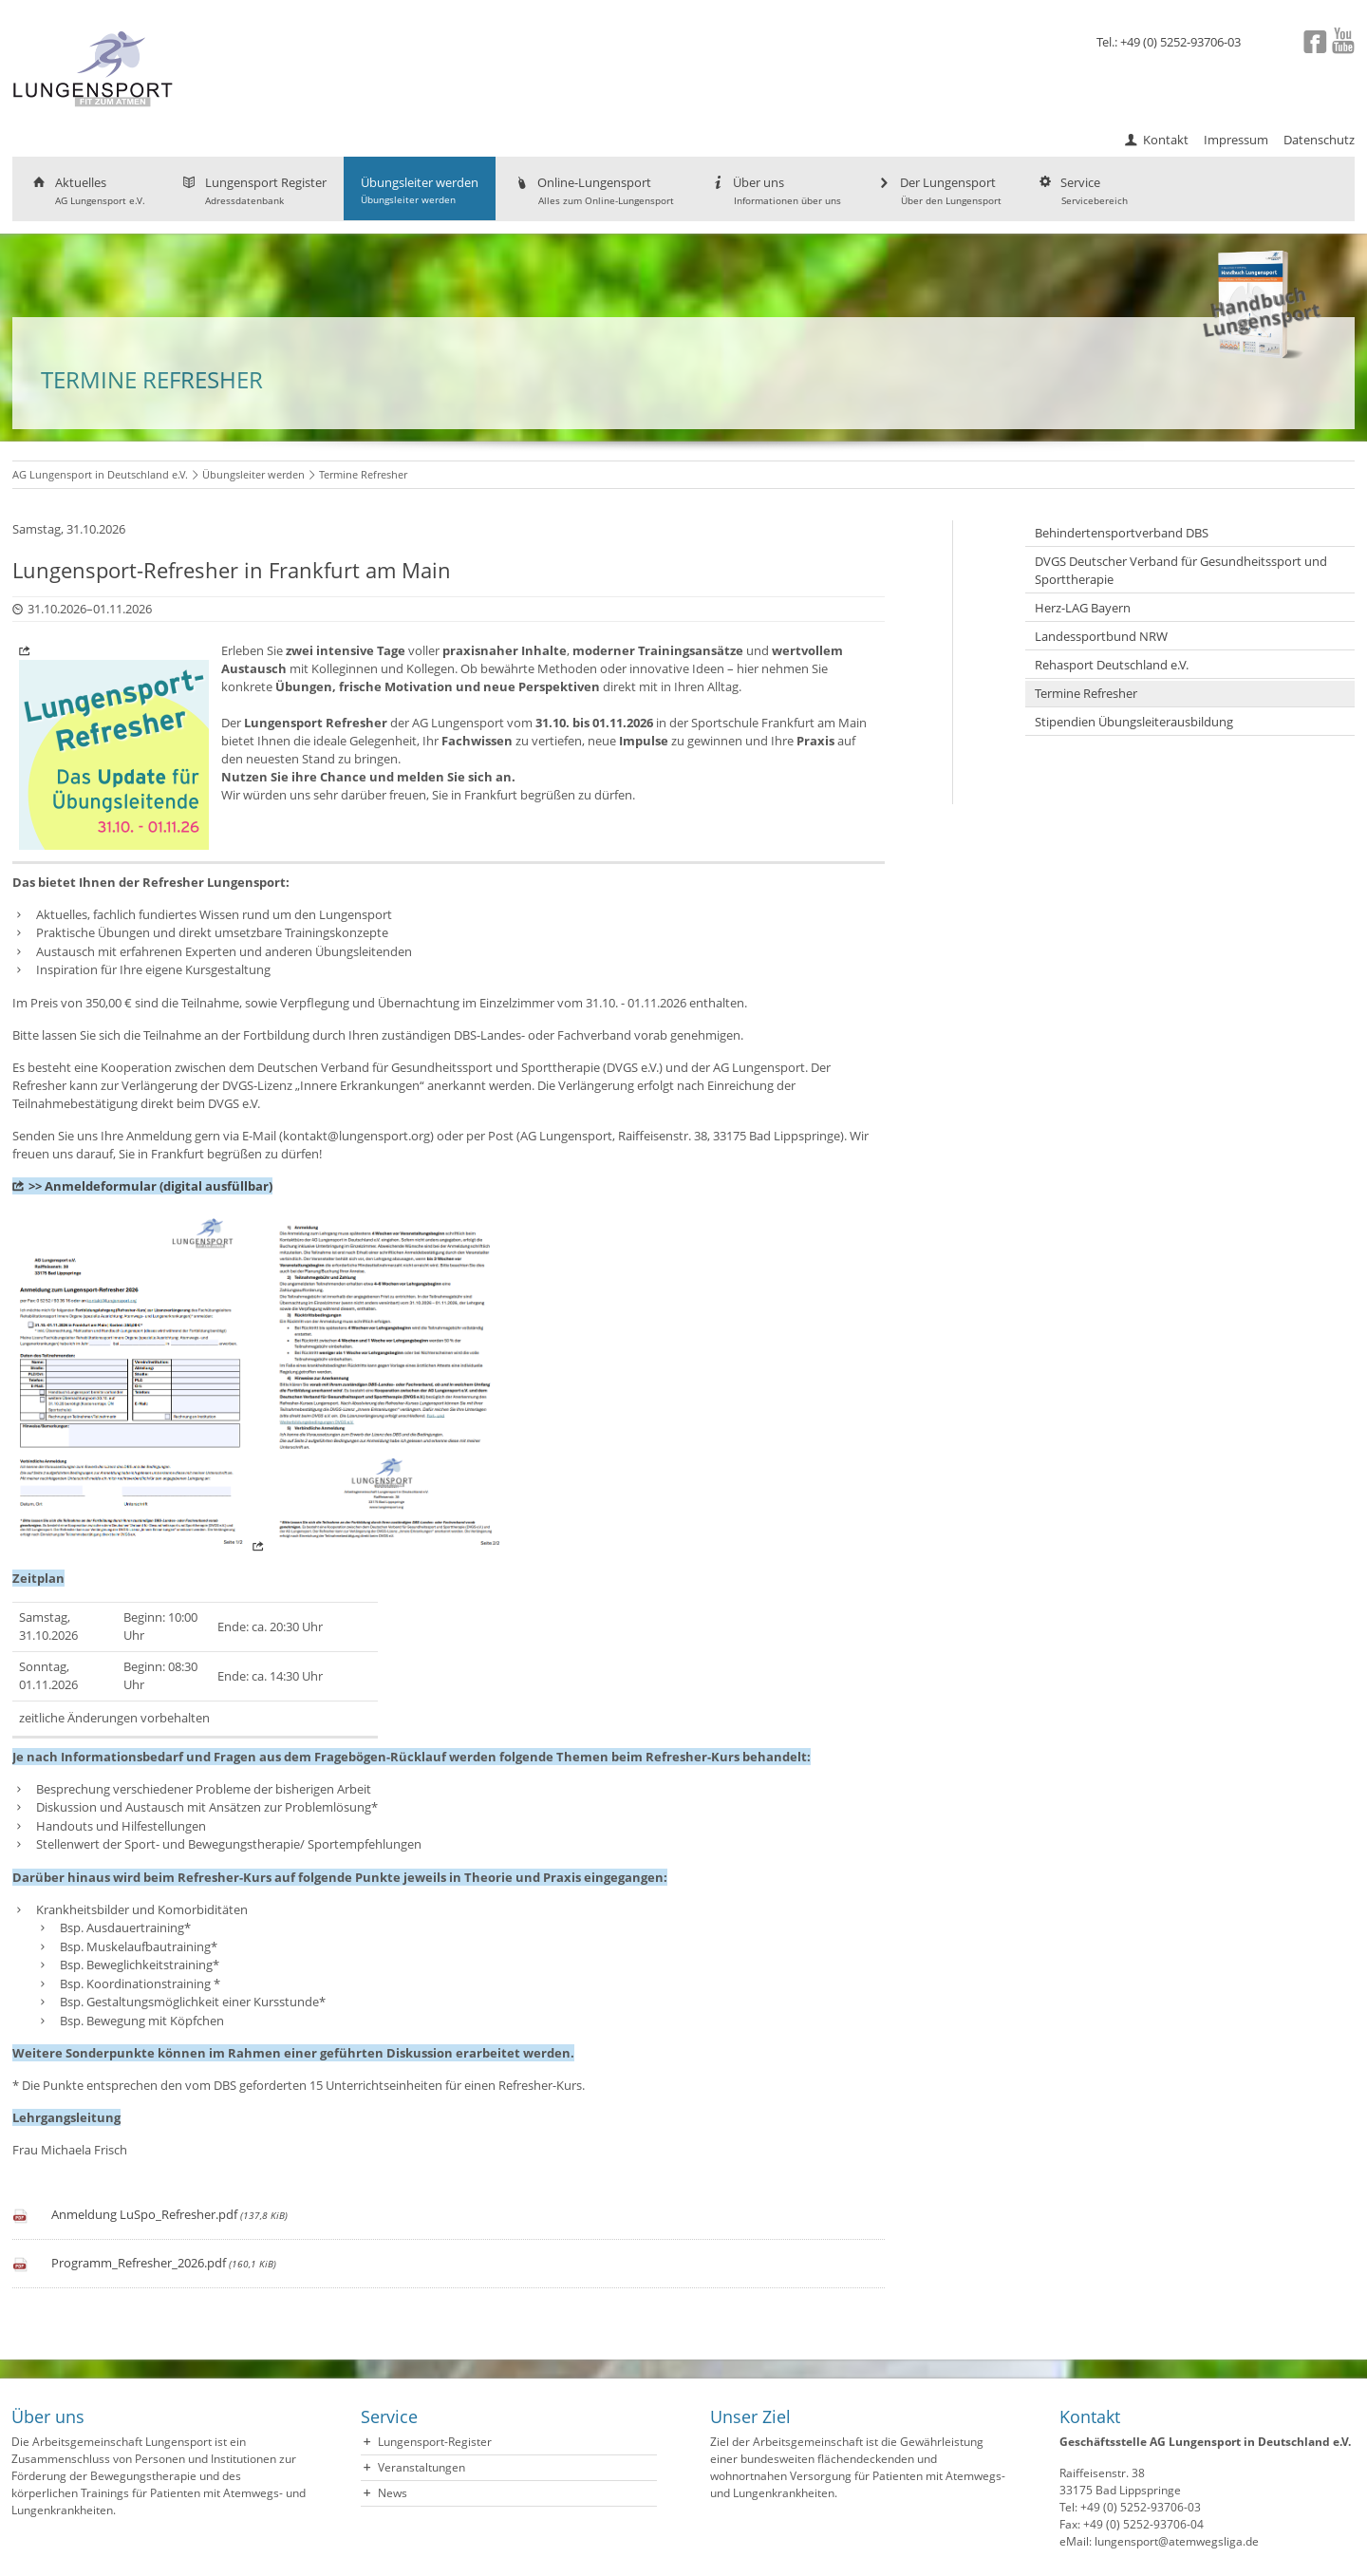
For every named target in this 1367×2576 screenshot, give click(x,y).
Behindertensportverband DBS (1121, 532)
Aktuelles (87, 190)
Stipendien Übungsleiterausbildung (1134, 721)
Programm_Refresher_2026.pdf (163, 2262)
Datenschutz (1319, 139)
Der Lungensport (938, 190)
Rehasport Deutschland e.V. (1112, 664)
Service (1082, 190)
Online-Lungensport (593, 190)
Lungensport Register (253, 190)
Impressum (1236, 139)
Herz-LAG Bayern (1083, 607)
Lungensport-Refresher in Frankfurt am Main (231, 569)
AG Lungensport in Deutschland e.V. (100, 474)
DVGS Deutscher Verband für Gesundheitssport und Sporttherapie (1181, 570)
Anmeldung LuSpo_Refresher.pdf (169, 2214)
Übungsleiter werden (419, 190)
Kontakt (1166, 139)
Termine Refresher (1086, 693)
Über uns (774, 190)
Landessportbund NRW (1101, 636)
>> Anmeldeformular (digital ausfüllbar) (150, 1185)
